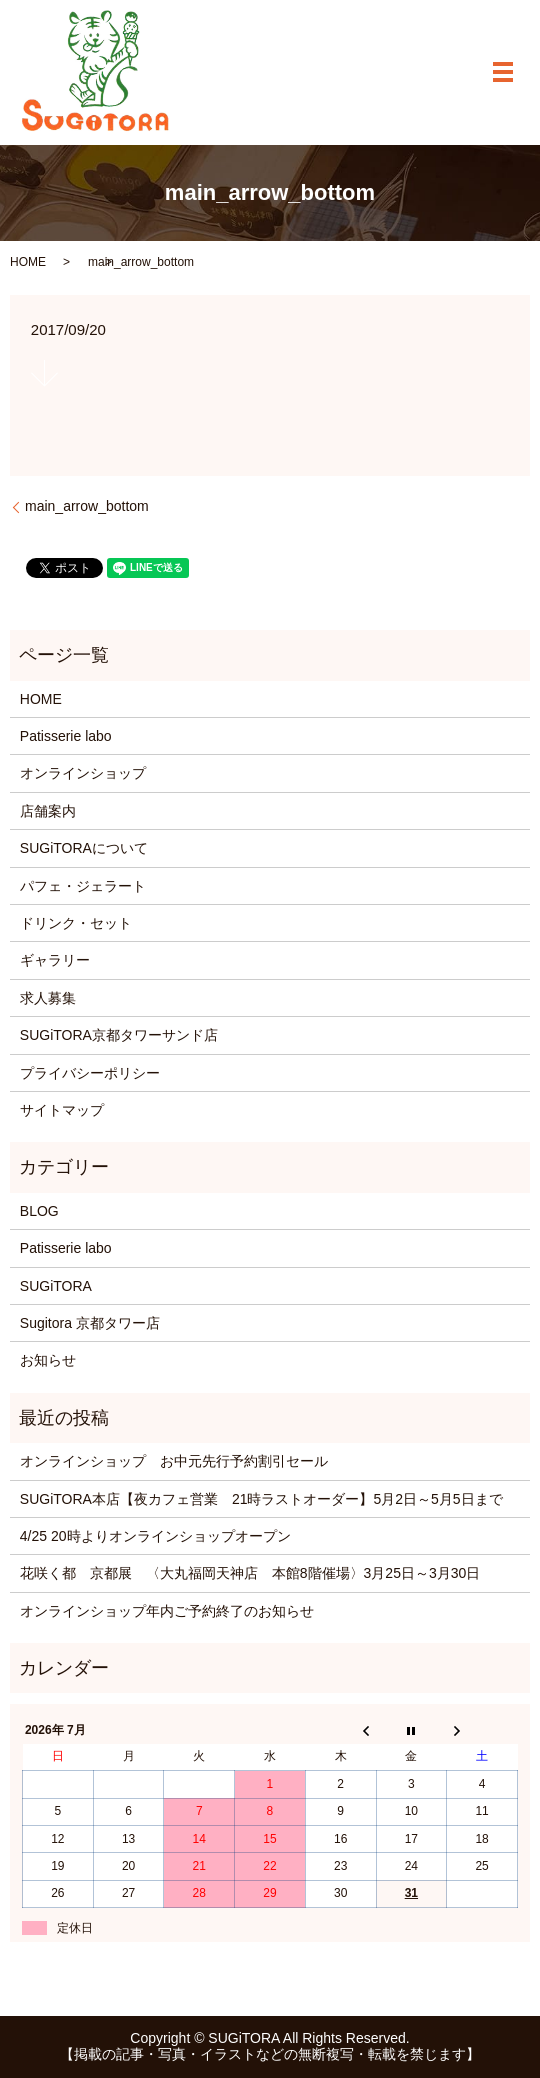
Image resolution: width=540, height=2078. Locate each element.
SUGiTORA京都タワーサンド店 (119, 1035)
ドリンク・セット (76, 923)
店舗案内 (48, 811)
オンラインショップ (83, 773)
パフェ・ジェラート (83, 886)
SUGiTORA (56, 1286)
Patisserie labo (66, 736)
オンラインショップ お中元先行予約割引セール (174, 1461)
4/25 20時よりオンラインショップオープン (155, 1536)
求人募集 (48, 998)
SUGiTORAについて (84, 848)
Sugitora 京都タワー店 (90, 1323)
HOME (28, 262)
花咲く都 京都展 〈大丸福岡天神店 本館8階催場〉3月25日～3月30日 (250, 1573)
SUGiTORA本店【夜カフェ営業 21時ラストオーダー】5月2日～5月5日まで (261, 1499)
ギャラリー (55, 960)
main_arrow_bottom (87, 506)
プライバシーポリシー (90, 1073)
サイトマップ (62, 1110)
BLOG (39, 1211)
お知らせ (48, 1360)
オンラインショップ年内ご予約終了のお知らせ (167, 1611)
